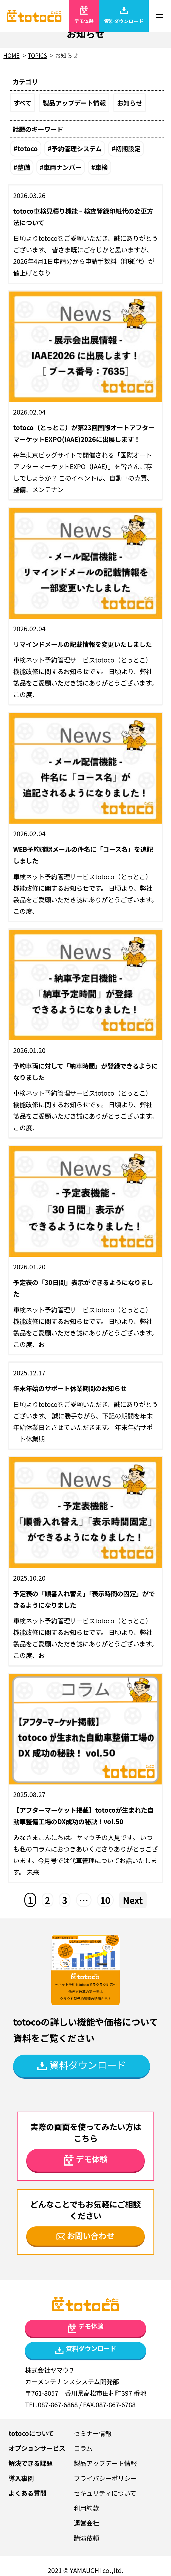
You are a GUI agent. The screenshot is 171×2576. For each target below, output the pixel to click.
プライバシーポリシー (105, 2478)
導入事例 (21, 2478)
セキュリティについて (105, 2493)
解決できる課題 (30, 2463)
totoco (27, 148)
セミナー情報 (93, 2433)
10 (105, 1900)
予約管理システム (77, 148)
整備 (23, 167)
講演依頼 (86, 2538)
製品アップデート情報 (74, 102)
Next (133, 1900)
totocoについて (31, 2433)
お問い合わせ (85, 2235)
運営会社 (86, 2523)
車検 (101, 167)
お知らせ (129, 102)
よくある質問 (27, 2493)
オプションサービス (36, 2448)
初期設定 (128, 148)
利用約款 (86, 2508)
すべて (22, 102)
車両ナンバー (62, 167)
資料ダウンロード (124, 14)
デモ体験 (84, 14)
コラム (83, 2448)
